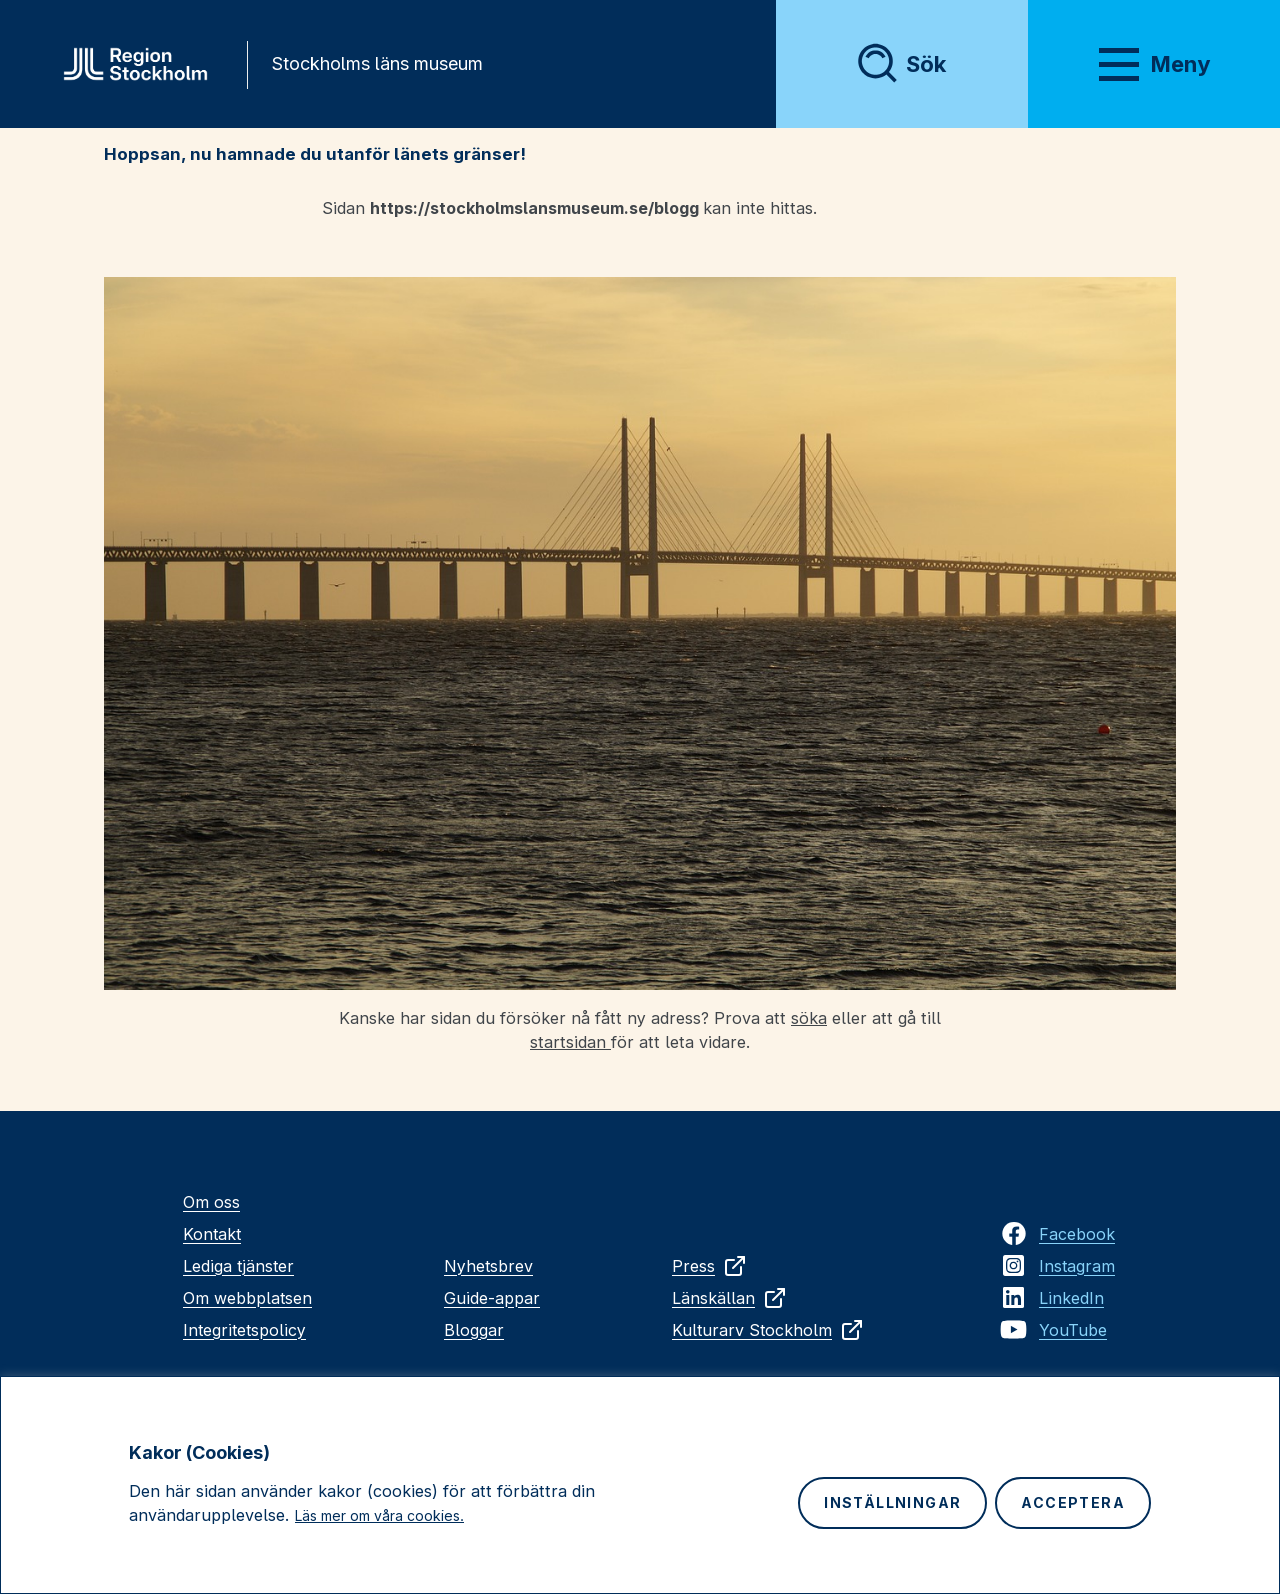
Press (709, 1266)
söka (809, 1018)
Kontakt (212, 1234)
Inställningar (892, 1502)
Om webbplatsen (247, 1298)
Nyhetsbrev (488, 1266)
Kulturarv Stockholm (768, 1330)
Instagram (1077, 1266)
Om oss (211, 1202)
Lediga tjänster (238, 1266)
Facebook (1077, 1234)
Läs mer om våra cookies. (379, 1515)
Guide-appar (492, 1298)
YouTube (1073, 1330)
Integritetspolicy (244, 1330)
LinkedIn (1071, 1298)
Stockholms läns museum (377, 63)
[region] (640, 1485)
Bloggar (474, 1330)
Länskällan (729, 1298)
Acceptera (1073, 1502)
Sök (926, 64)
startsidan (570, 1042)
